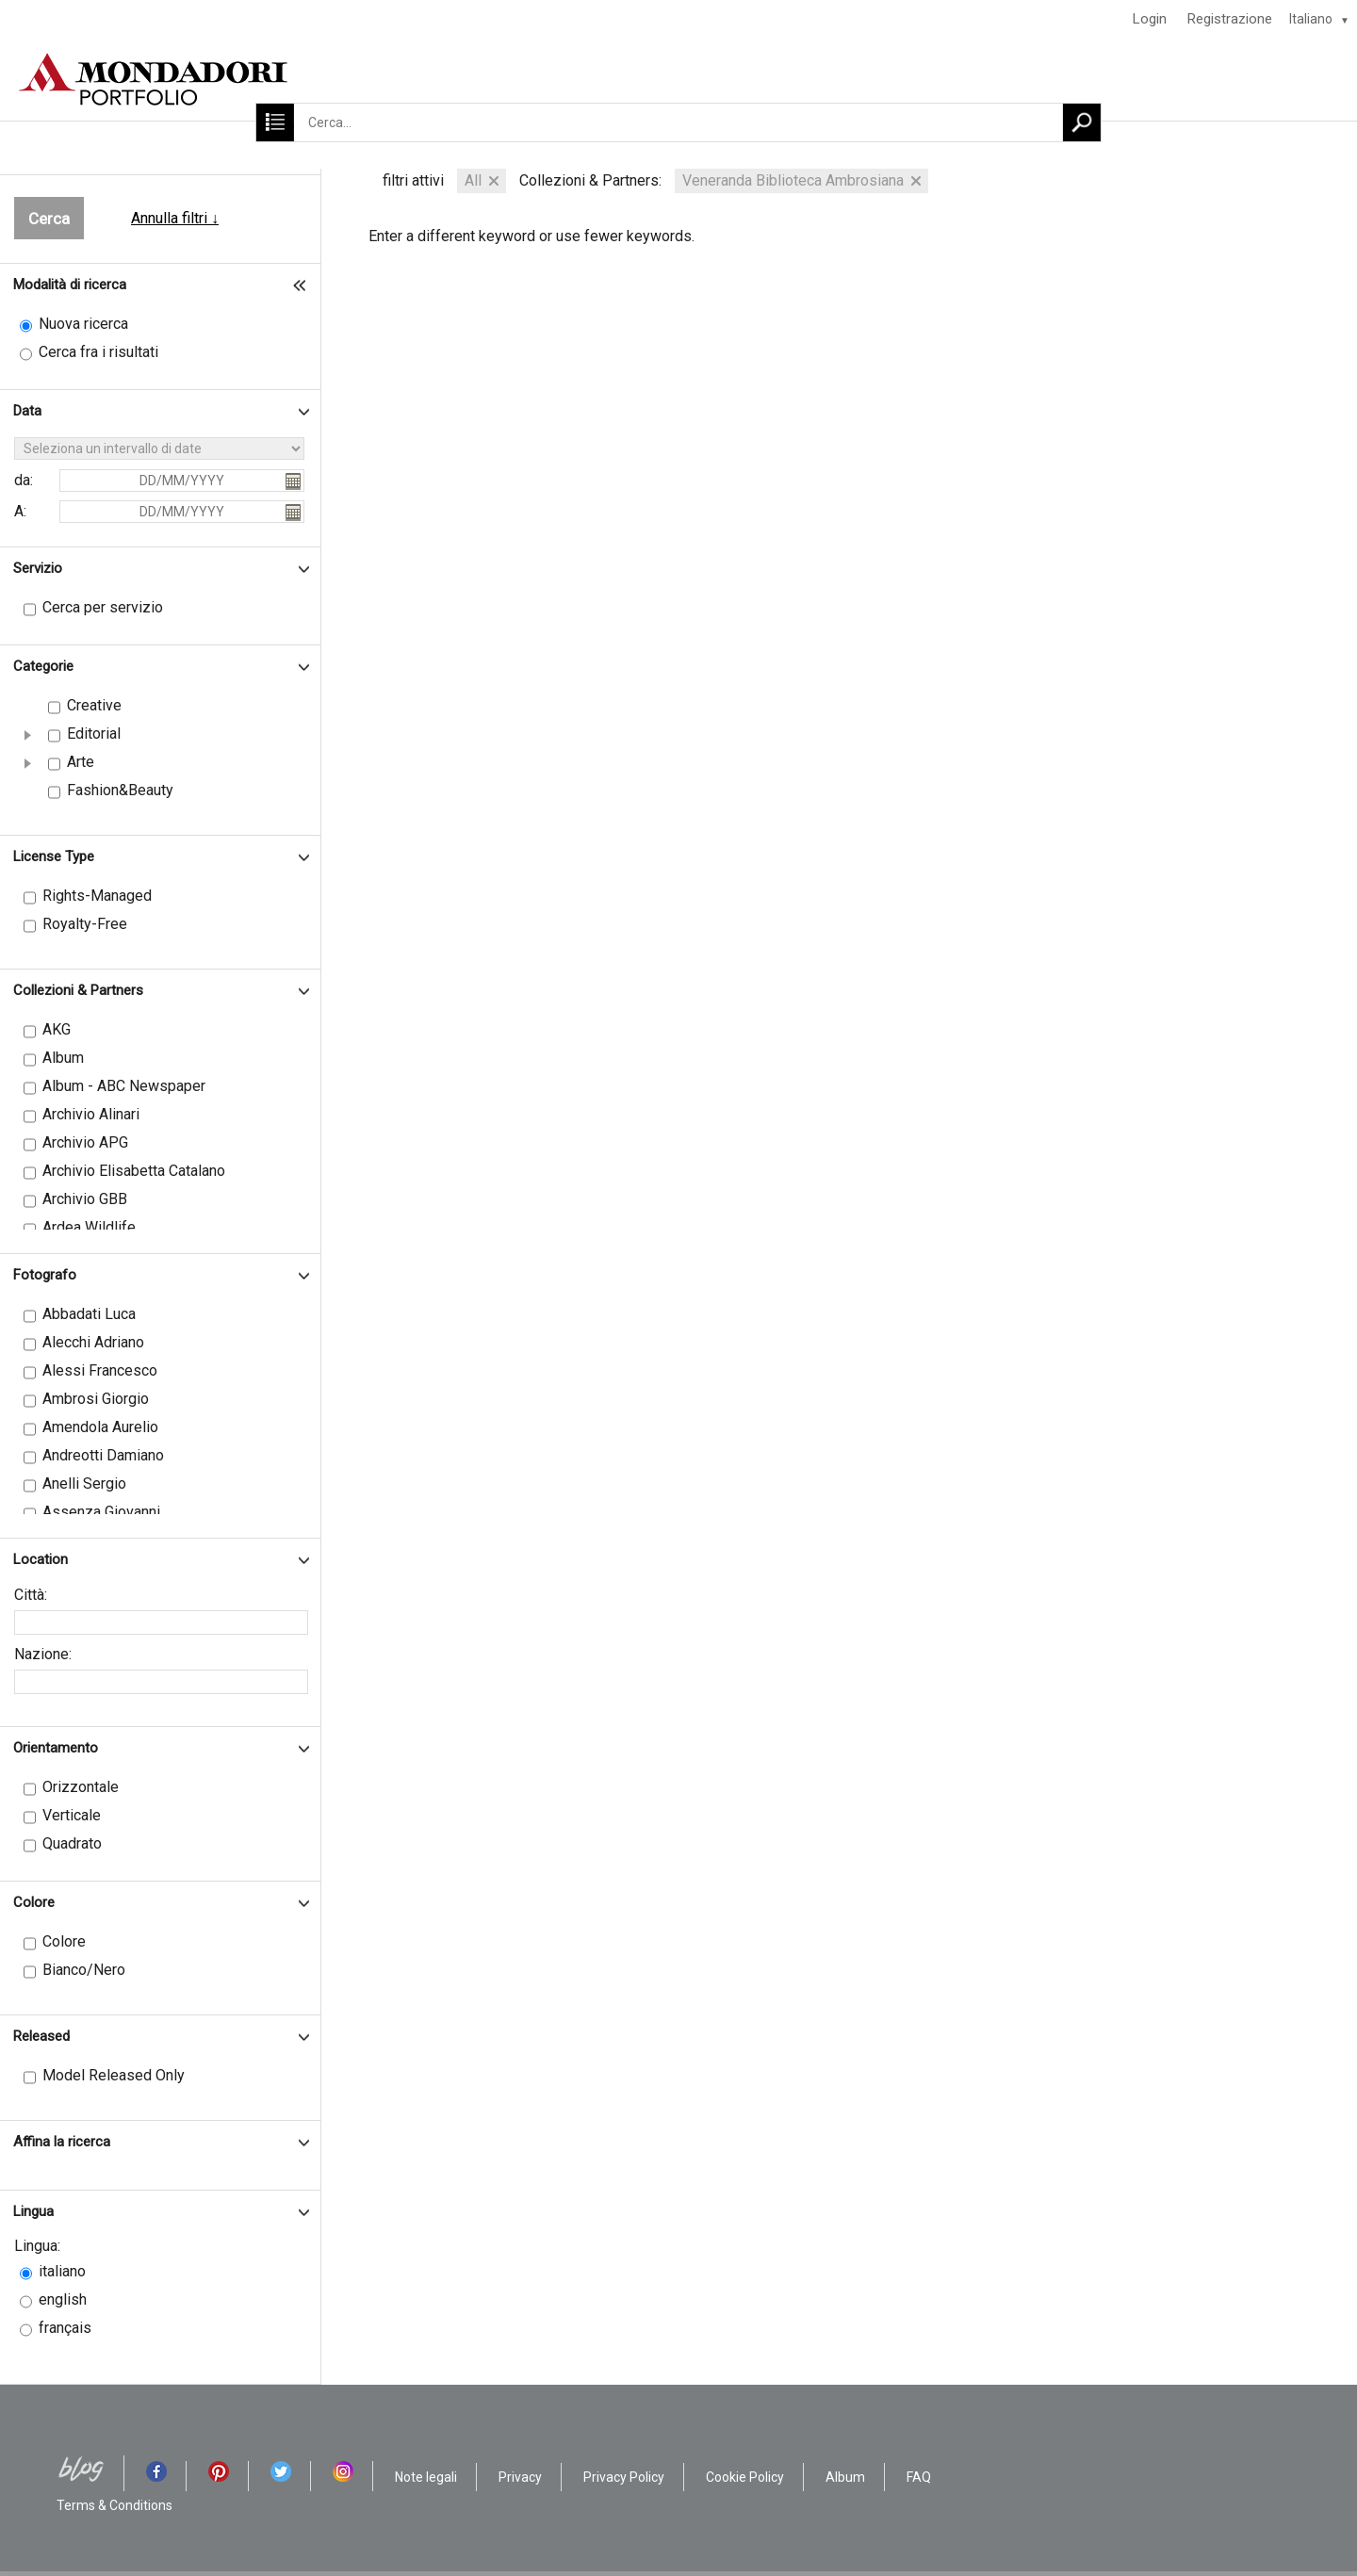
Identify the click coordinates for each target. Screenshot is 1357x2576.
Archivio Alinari (90, 1114)
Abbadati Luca (89, 1314)
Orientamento (55, 1747)
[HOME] (678, 79)
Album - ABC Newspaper (123, 1086)
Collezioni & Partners (78, 990)
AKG (56, 1029)
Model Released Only (113, 2075)
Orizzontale (80, 1787)
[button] (28, 734)
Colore (34, 1902)
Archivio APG (85, 1142)
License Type (53, 856)
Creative (94, 705)
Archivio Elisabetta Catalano (133, 1171)
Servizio (37, 568)
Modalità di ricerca (69, 284)
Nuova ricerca (83, 324)
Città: (30, 1595)
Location (40, 1559)
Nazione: (43, 1654)
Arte (80, 762)
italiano (62, 2271)
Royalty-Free (84, 924)
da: (23, 480)
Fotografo (44, 1274)
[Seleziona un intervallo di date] (159, 448)
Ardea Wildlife (89, 1227)
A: (20, 511)
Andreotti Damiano (103, 1455)
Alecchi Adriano (93, 1342)
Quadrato (72, 1843)
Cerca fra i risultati (98, 352)
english (63, 2299)
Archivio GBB (84, 1199)
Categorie (43, 666)
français (65, 2328)
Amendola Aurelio (100, 1427)
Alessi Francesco (99, 1370)
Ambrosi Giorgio (95, 1399)
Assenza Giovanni (101, 1512)
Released (41, 2036)
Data (27, 410)
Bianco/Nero (83, 1970)
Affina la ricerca (61, 2141)
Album (63, 1058)
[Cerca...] (678, 122)
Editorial (94, 733)
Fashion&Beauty (120, 790)
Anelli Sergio (84, 1483)
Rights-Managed (97, 896)
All (473, 180)
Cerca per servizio (102, 607)
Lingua (33, 2211)
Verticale (71, 1815)
